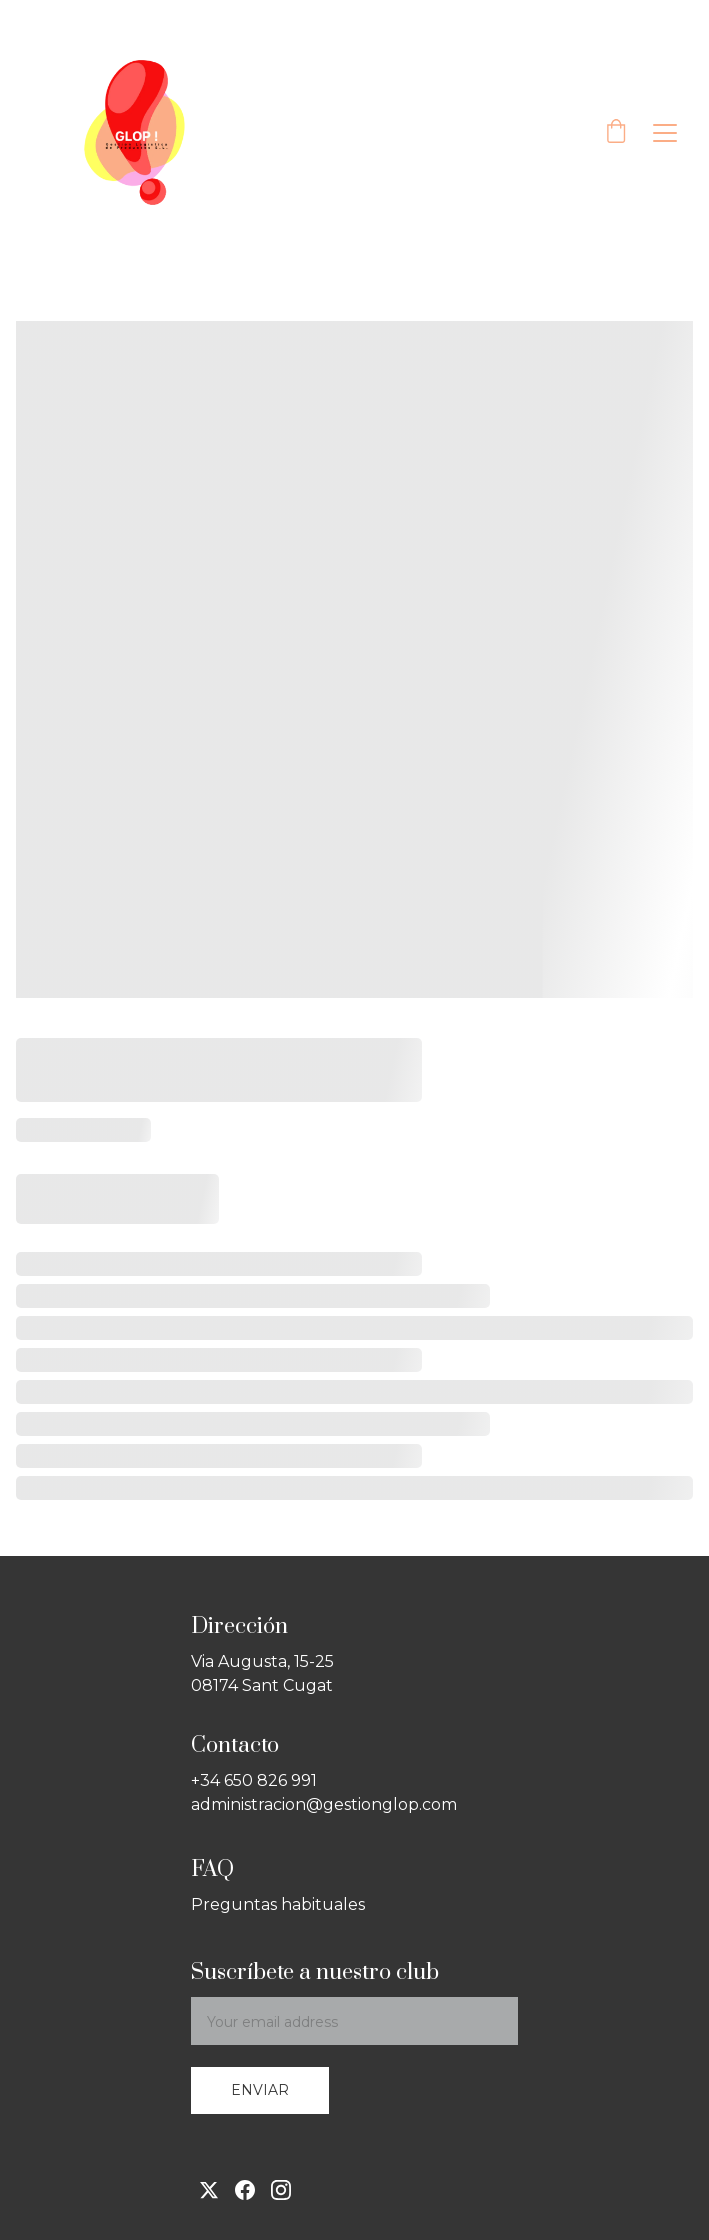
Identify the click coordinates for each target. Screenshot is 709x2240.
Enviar (260, 2090)
